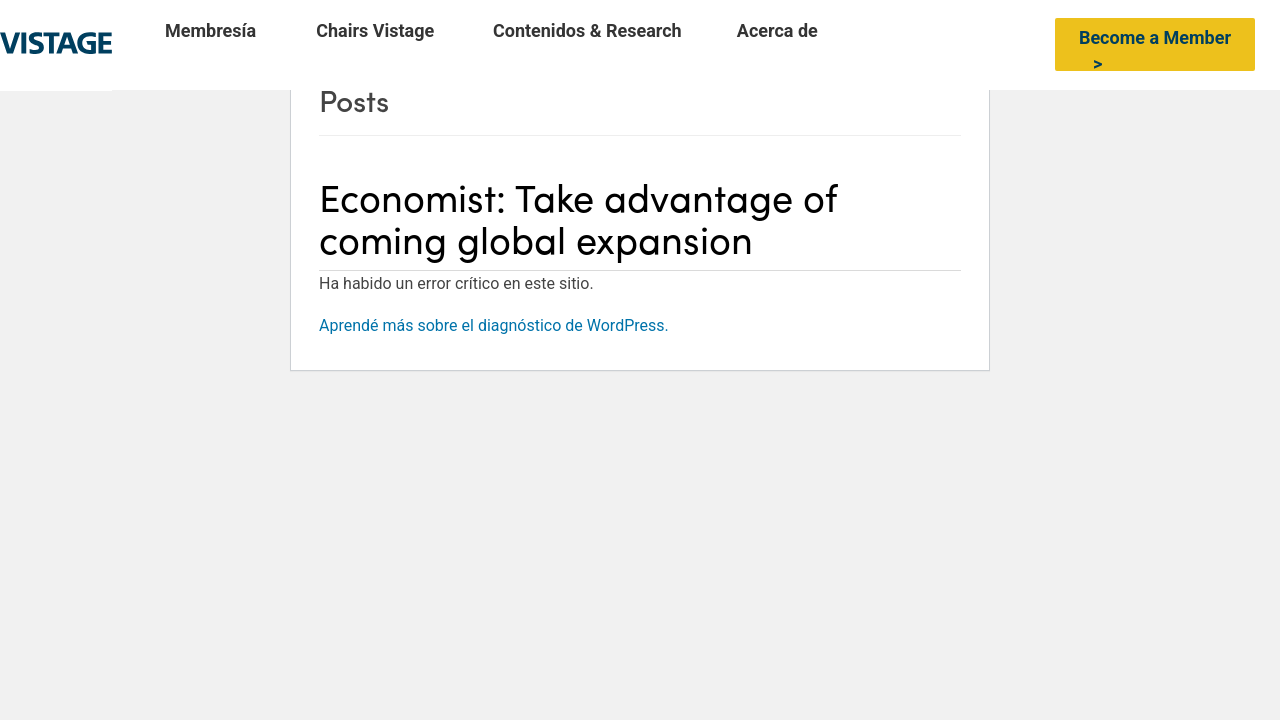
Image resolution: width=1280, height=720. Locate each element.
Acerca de (777, 31)
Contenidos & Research (587, 31)
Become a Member (1155, 37)
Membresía (210, 31)
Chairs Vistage (375, 31)
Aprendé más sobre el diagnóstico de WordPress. (494, 325)
